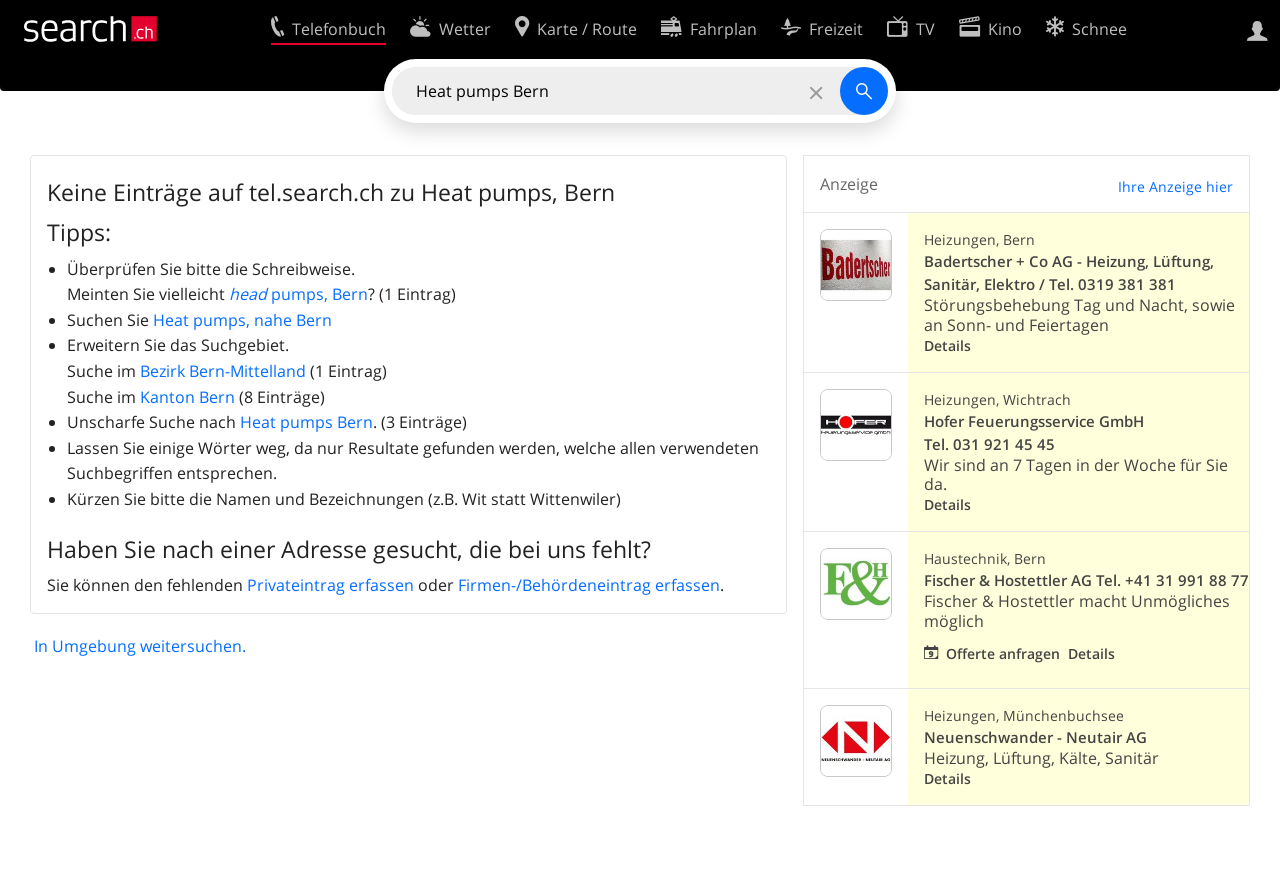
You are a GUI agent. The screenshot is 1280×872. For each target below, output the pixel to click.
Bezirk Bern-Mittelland (223, 371)
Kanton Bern (187, 397)
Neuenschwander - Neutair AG (1035, 737)
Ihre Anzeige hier (1175, 186)
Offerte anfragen (1003, 653)
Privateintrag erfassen (330, 585)
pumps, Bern (298, 294)
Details (947, 345)
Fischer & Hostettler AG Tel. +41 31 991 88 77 (1086, 580)
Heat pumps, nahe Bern (242, 320)
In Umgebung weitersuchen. (140, 646)
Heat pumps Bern (306, 422)
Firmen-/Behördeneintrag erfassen (589, 585)
